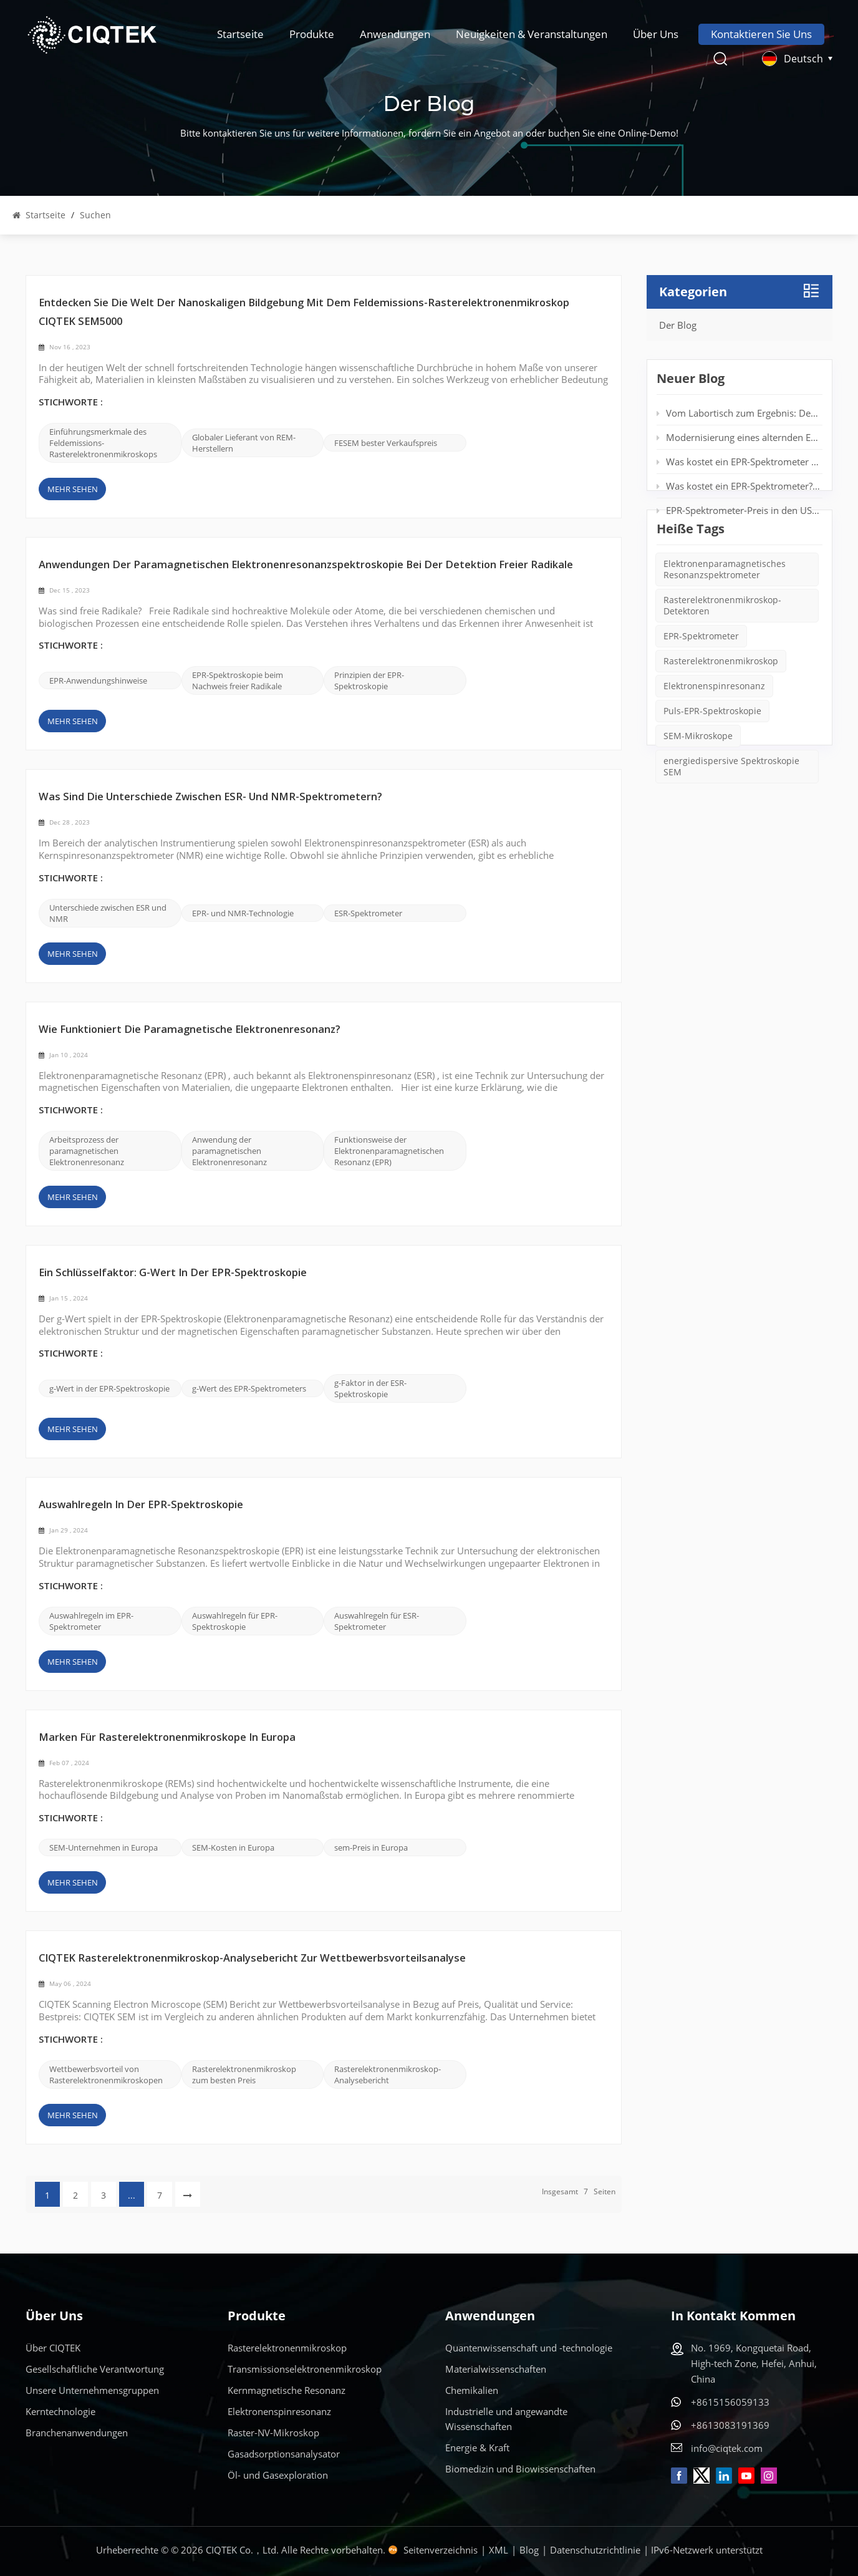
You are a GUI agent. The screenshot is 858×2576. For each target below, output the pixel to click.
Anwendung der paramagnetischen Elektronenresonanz (229, 1151)
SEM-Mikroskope (698, 782)
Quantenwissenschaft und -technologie (528, 2347)
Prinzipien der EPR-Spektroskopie (369, 680)
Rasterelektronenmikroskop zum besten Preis (244, 2074)
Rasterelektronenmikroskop (720, 708)
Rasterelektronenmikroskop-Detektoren (722, 652)
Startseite (240, 34)
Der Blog (678, 325)
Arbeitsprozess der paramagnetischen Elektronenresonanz (86, 1151)
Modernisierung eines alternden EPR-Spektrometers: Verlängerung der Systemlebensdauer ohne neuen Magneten (739, 439)
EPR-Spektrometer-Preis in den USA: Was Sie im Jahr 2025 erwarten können (739, 512)
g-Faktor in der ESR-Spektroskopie (370, 1388)
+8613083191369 (730, 2425)
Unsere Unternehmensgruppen (92, 2390)
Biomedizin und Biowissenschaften (520, 2468)
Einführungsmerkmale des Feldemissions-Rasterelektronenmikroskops (103, 443)
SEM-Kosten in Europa (233, 1847)
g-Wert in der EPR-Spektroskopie (109, 1388)
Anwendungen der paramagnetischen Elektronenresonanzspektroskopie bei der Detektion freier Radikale (306, 565)
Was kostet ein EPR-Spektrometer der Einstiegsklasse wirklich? (739, 464)
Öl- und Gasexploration (278, 2475)
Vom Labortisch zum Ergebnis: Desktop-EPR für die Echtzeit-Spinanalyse (739, 415)
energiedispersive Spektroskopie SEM (731, 813)
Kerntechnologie (60, 2411)
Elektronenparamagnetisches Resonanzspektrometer (724, 615)
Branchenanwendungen (77, 2432)
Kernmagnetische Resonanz (286, 2390)
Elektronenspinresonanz (714, 732)
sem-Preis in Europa (371, 1847)
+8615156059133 (730, 2402)
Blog (529, 2550)
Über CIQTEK (53, 2347)
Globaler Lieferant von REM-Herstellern (244, 443)
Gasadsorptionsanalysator (284, 2454)
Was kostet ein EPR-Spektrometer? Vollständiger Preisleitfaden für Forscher (739, 488)
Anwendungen (395, 34)
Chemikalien (471, 2390)
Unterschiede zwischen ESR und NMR (107, 913)
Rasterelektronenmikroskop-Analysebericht (387, 2074)
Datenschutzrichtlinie (595, 2550)
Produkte (311, 34)
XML (498, 2550)
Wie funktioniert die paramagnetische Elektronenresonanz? (189, 1030)
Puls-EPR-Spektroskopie (712, 757)
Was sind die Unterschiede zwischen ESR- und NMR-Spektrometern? (210, 797)
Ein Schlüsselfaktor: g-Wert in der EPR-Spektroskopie (173, 1273)
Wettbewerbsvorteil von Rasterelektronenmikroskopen (106, 2074)
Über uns (655, 34)
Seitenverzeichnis (440, 2550)
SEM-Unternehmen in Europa (103, 1847)
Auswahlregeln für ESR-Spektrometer (376, 1621)
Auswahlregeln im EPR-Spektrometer (91, 1621)
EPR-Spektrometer (701, 683)
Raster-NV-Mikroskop (273, 2432)
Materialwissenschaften (495, 2369)
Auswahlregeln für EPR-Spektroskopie (234, 1621)
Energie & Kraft (477, 2447)
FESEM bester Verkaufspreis (385, 442)
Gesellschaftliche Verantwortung (95, 2369)
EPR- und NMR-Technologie (243, 913)
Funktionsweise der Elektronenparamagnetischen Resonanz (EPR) (389, 1151)
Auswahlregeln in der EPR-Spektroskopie (141, 1505)
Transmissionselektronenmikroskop (305, 2369)
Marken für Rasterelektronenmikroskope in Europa (167, 1738)
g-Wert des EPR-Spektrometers (249, 1388)
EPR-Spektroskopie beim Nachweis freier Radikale (237, 680)
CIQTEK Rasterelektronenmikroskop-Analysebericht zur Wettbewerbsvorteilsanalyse (252, 1959)
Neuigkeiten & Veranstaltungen (531, 34)
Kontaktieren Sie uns (761, 34)
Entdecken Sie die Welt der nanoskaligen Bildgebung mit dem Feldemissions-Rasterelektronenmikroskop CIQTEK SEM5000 (304, 312)
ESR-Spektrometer (368, 913)
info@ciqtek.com (727, 2448)
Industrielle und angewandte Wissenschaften (506, 2419)
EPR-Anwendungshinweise (98, 680)
